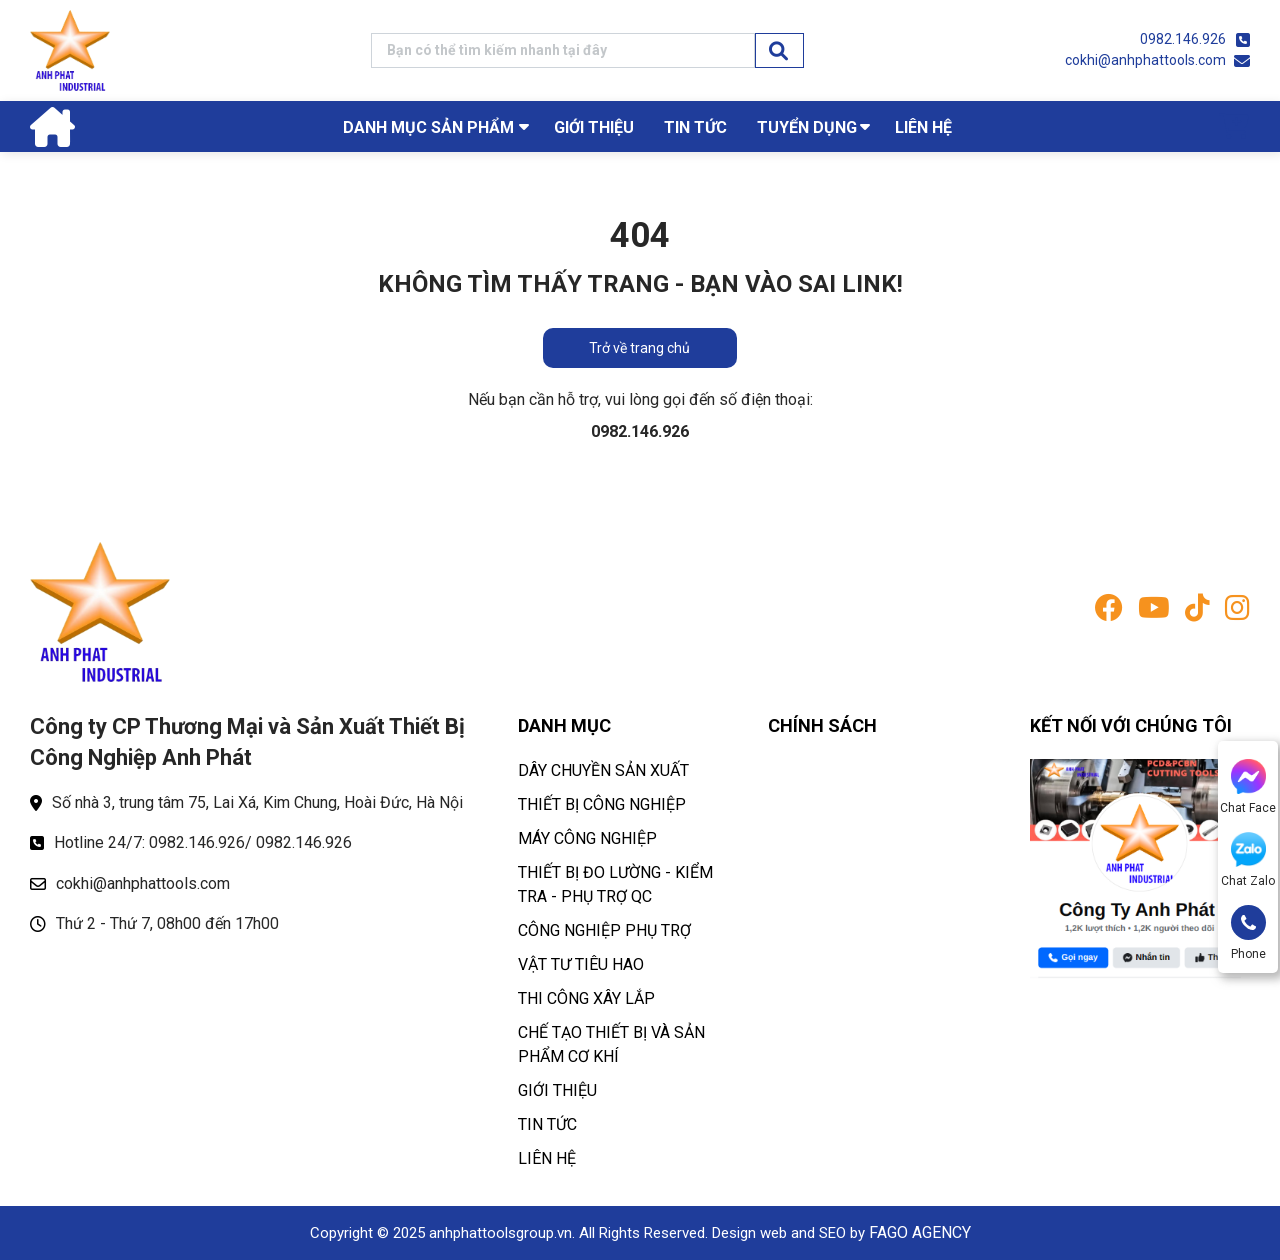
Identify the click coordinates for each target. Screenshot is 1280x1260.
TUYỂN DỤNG (807, 127)
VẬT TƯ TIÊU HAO (581, 964)
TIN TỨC (695, 127)
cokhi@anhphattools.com (1145, 60)
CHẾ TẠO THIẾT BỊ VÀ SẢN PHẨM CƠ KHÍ (611, 1044)
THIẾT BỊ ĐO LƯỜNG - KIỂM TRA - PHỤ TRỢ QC (615, 884)
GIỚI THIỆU (594, 127)
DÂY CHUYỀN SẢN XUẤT (603, 770)
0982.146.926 (1183, 39)
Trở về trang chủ (639, 348)
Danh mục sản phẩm (428, 127)
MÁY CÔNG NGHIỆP (587, 838)
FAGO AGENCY (920, 1232)
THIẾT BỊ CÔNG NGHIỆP (602, 804)
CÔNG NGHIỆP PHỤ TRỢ (604, 930)
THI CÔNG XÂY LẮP (586, 998)
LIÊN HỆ (923, 127)
